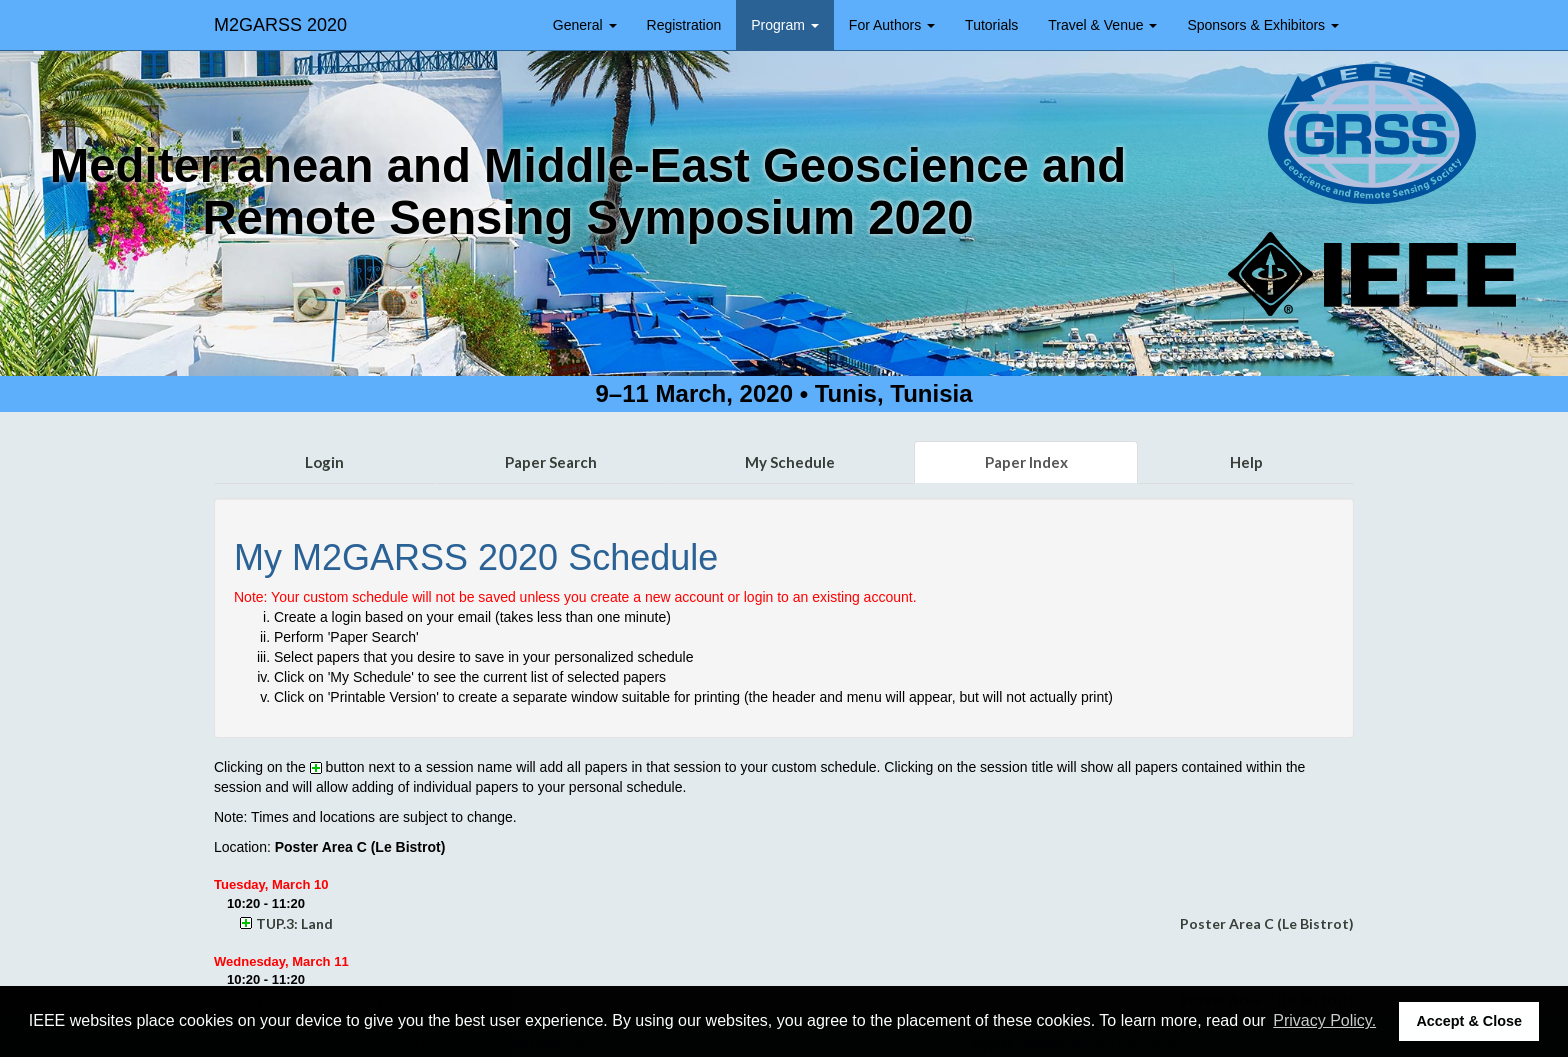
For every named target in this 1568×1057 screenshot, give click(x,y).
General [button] (585, 25)
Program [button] (785, 25)
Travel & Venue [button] (1102, 25)
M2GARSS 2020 (280, 25)
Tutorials (991, 25)
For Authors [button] (892, 25)
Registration (684, 25)
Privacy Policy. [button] (1324, 1020)
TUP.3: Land (294, 923)
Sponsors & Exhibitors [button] (1263, 25)
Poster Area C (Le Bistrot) (1267, 923)
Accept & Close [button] (1469, 1021)
